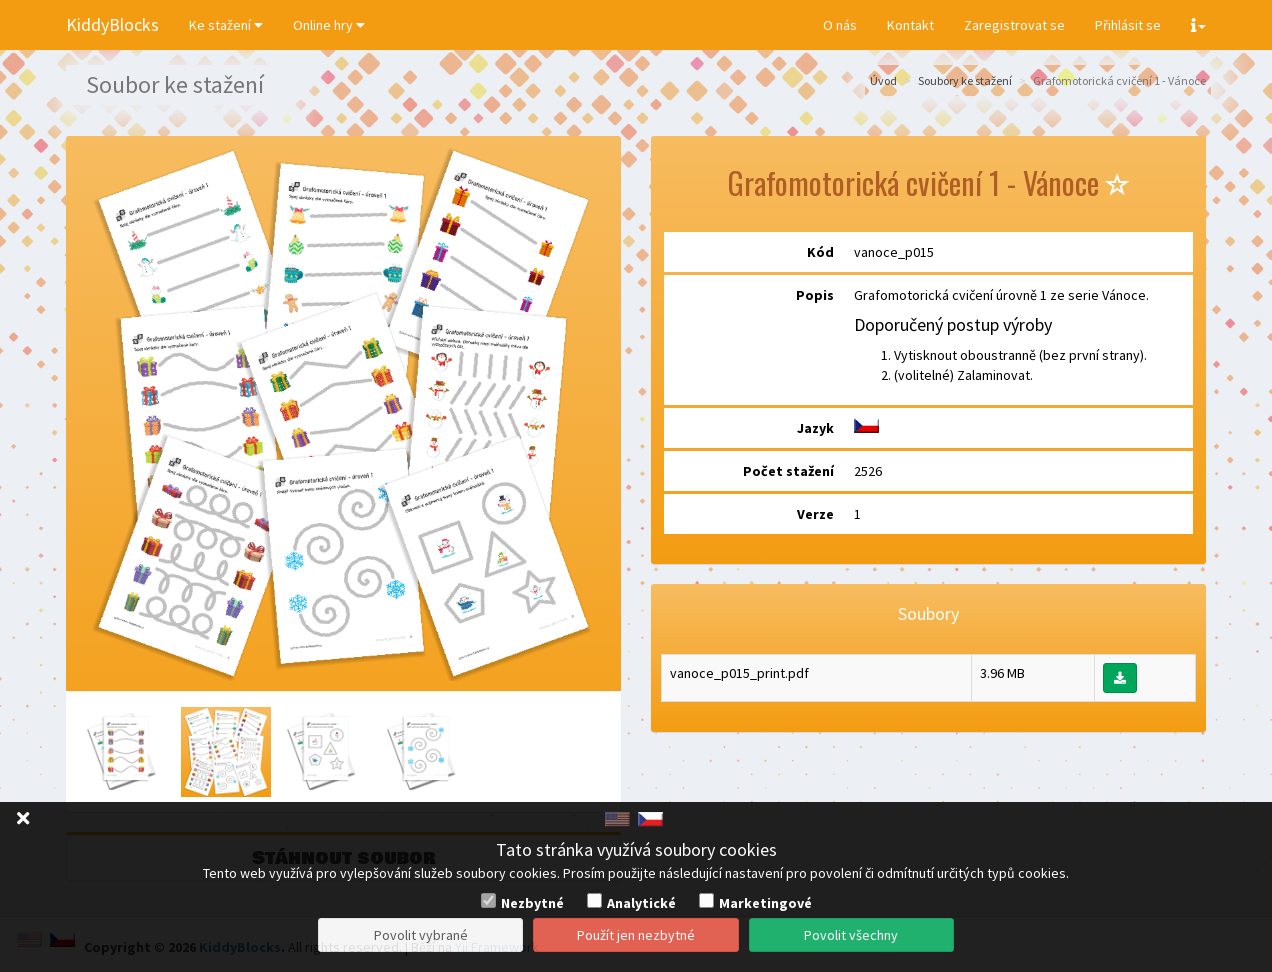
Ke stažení (226, 25)
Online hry (329, 25)
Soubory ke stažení (965, 80)
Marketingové (765, 903)
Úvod (883, 80)
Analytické (641, 903)
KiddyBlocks (112, 24)
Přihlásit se (1128, 25)
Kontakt (910, 25)
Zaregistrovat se (1014, 25)
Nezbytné (532, 903)
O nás (840, 25)
